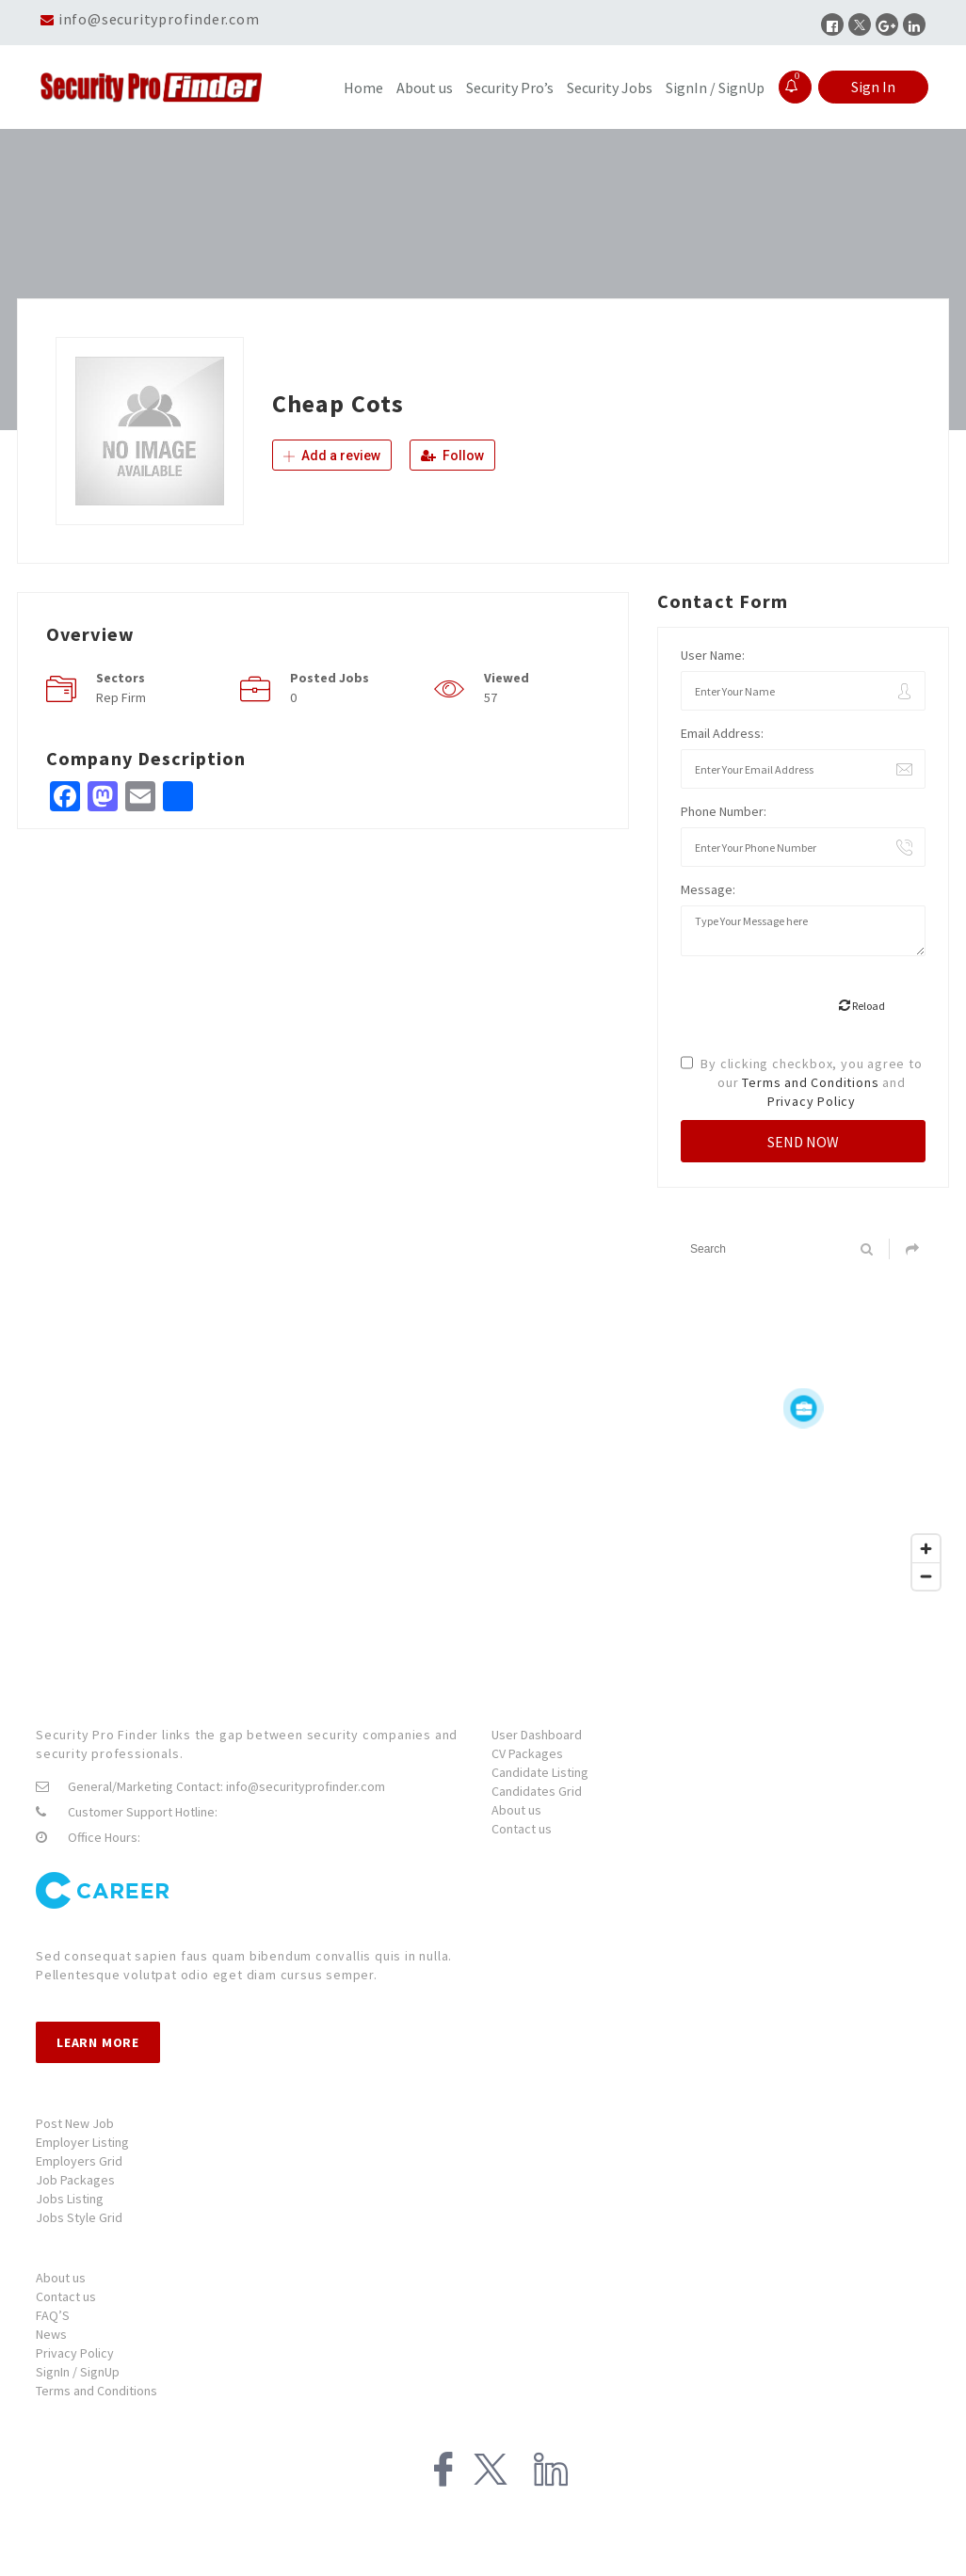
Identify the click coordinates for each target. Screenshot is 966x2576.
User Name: (713, 655)
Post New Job (75, 2123)
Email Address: (722, 733)
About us (424, 87)
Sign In (873, 86)
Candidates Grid (536, 1791)
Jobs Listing (70, 2198)
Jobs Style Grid (79, 2217)
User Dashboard (536, 1734)
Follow (452, 455)
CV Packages (527, 1753)
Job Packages (75, 2179)
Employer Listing (82, 2142)
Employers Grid (79, 2160)
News (51, 2334)
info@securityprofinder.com (159, 18)
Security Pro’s (510, 87)
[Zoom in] (926, 1548)
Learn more (97, 2042)
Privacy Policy (811, 1101)
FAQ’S (53, 2315)
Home (363, 87)
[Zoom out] (926, 1576)
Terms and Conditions (810, 1082)
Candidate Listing (539, 1772)
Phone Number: (723, 811)
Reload (862, 1006)
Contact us (521, 1828)
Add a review (331, 455)
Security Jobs (609, 87)
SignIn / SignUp (715, 87)
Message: (708, 889)
